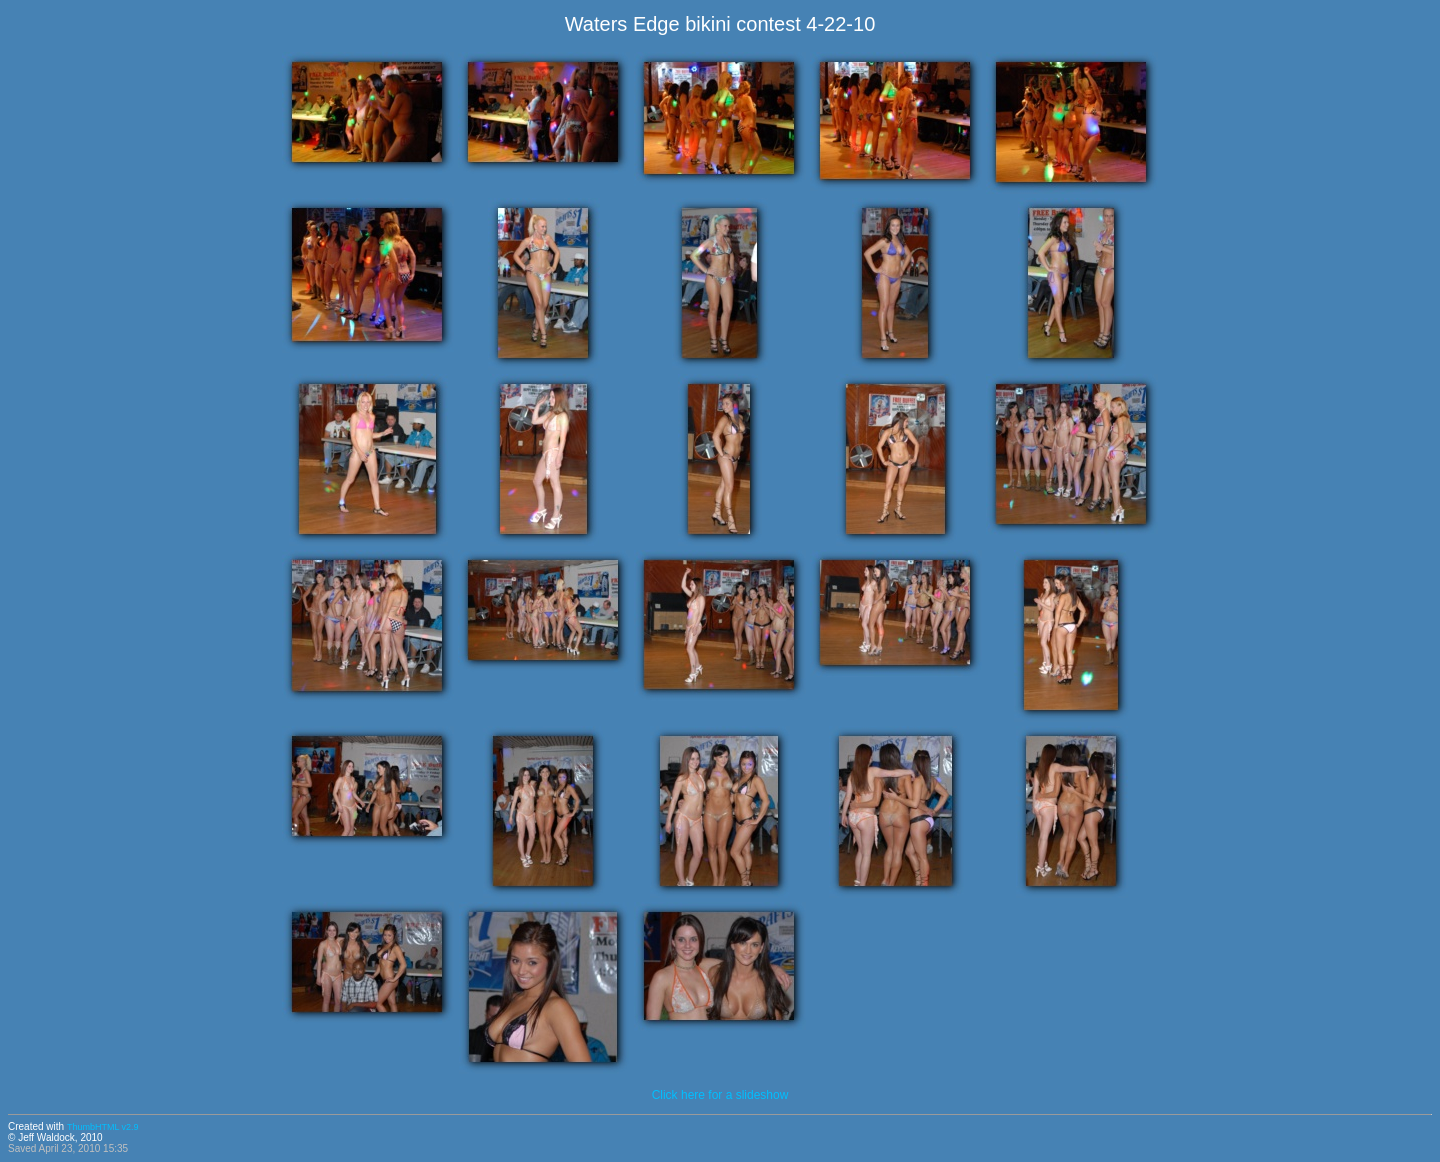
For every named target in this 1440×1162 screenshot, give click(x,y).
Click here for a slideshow (720, 1095)
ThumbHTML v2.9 (103, 1127)
